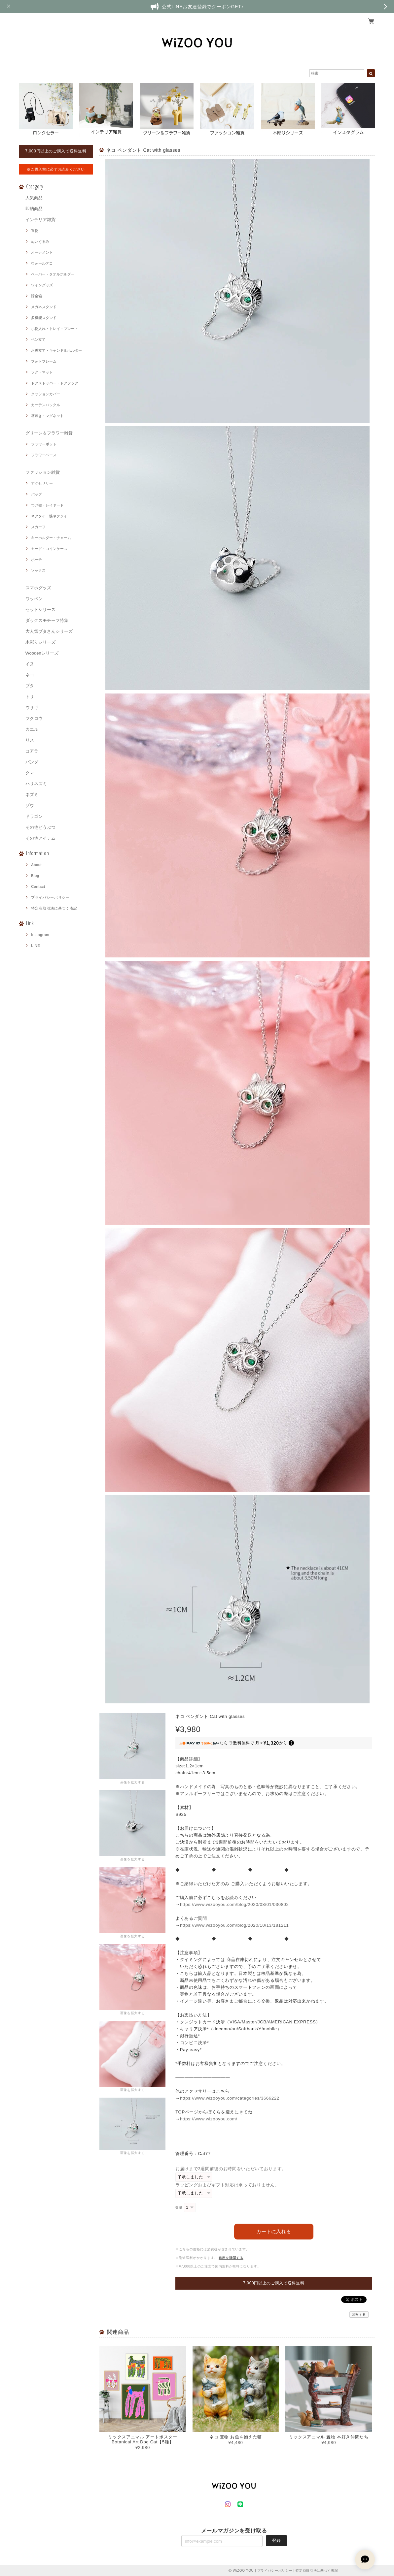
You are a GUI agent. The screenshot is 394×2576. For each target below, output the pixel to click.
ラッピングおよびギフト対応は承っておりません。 (227, 2184)
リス (29, 740)
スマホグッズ (38, 587)
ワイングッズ (42, 285)
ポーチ (36, 560)
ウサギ (31, 707)
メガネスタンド (43, 307)
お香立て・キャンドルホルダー (56, 350)
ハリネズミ (36, 783)
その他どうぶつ (40, 827)
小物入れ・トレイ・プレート (54, 329)
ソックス (38, 570)
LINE (35, 946)
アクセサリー (42, 483)
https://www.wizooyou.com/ (208, 2118)
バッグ (36, 494)
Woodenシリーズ (41, 653)
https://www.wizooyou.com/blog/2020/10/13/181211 (234, 1925)
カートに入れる (273, 2231)
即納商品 (34, 208)
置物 (34, 231)
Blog (35, 876)
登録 (276, 2540)
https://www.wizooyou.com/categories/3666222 (229, 2098)
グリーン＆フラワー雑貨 (49, 433)
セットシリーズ (40, 609)
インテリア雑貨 (40, 219)
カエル (31, 729)
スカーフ (38, 527)
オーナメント (42, 252)
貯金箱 (36, 296)
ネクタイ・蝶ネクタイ (49, 516)
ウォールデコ (42, 263)
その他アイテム (40, 838)
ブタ (29, 685)
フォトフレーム (43, 361)
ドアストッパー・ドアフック (54, 383)
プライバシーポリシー (50, 897)
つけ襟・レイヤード (47, 505)
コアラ (31, 751)
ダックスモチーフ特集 (46, 620)
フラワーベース (43, 455)
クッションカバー (45, 394)
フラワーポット (43, 444)
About (36, 865)
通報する (359, 2314)
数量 (178, 2207)
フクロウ (34, 718)
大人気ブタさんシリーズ (49, 631)
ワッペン (34, 598)
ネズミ (31, 794)
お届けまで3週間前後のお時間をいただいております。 (230, 2168)
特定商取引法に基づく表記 (54, 908)
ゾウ (29, 805)
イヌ (29, 663)
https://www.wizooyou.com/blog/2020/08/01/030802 (234, 1904)
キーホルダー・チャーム (51, 538)
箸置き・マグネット (47, 416)
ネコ (29, 674)
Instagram (40, 935)
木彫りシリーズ (40, 642)
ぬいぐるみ (40, 241)
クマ (29, 772)
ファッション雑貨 (42, 472)
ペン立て (38, 339)
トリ (29, 696)
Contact (38, 886)
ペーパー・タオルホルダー (53, 274)
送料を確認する (231, 2258)
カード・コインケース (49, 549)
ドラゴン (34, 816)
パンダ (31, 761)
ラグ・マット (42, 372)
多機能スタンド (43, 318)
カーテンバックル (45, 405)
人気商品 (34, 197)
